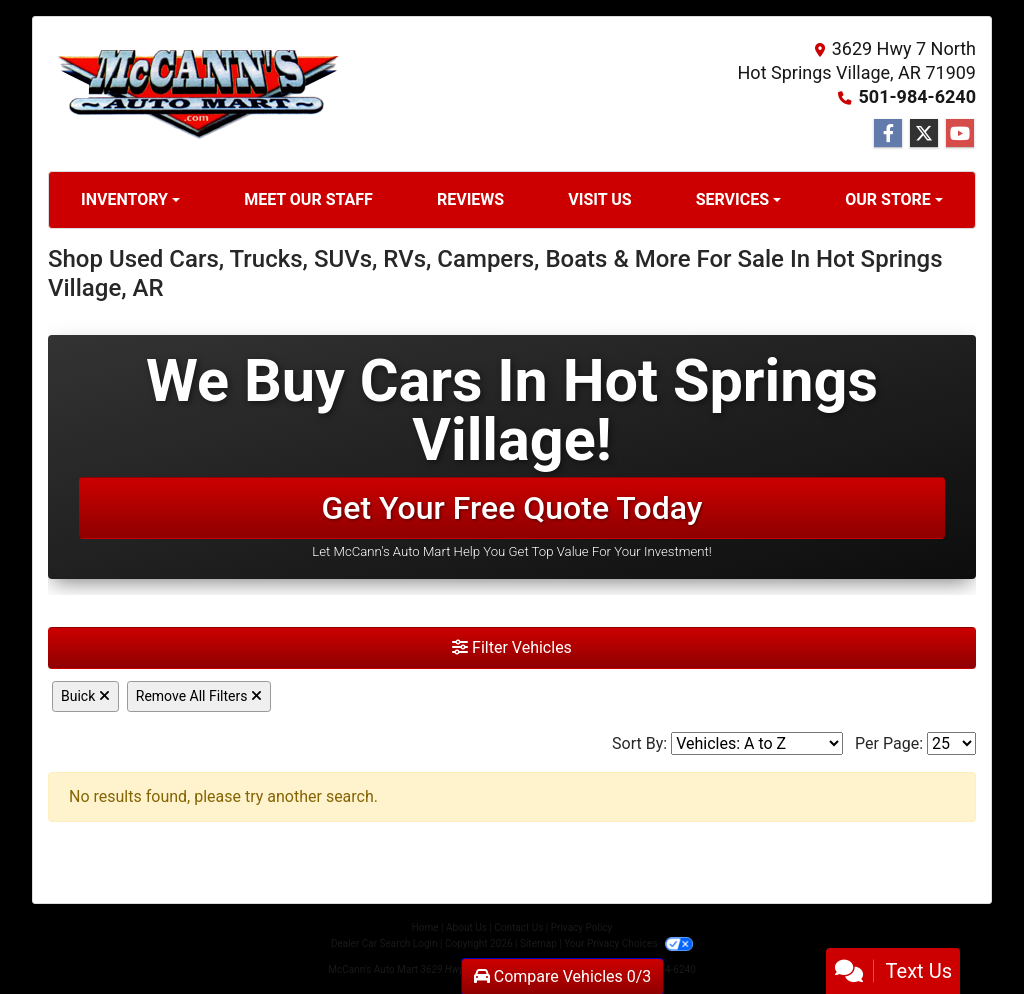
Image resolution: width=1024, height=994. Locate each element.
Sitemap (538, 943)
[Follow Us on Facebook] (888, 134)
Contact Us (518, 927)
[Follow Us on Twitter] (924, 134)
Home (425, 927)
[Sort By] (757, 743)
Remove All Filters (199, 696)
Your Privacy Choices (628, 943)
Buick (85, 696)
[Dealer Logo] (198, 94)
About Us (466, 927)
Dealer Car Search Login (384, 943)
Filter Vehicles (512, 647)
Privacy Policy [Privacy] (582, 927)
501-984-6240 (917, 96)
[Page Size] (951, 743)
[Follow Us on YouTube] (960, 134)
